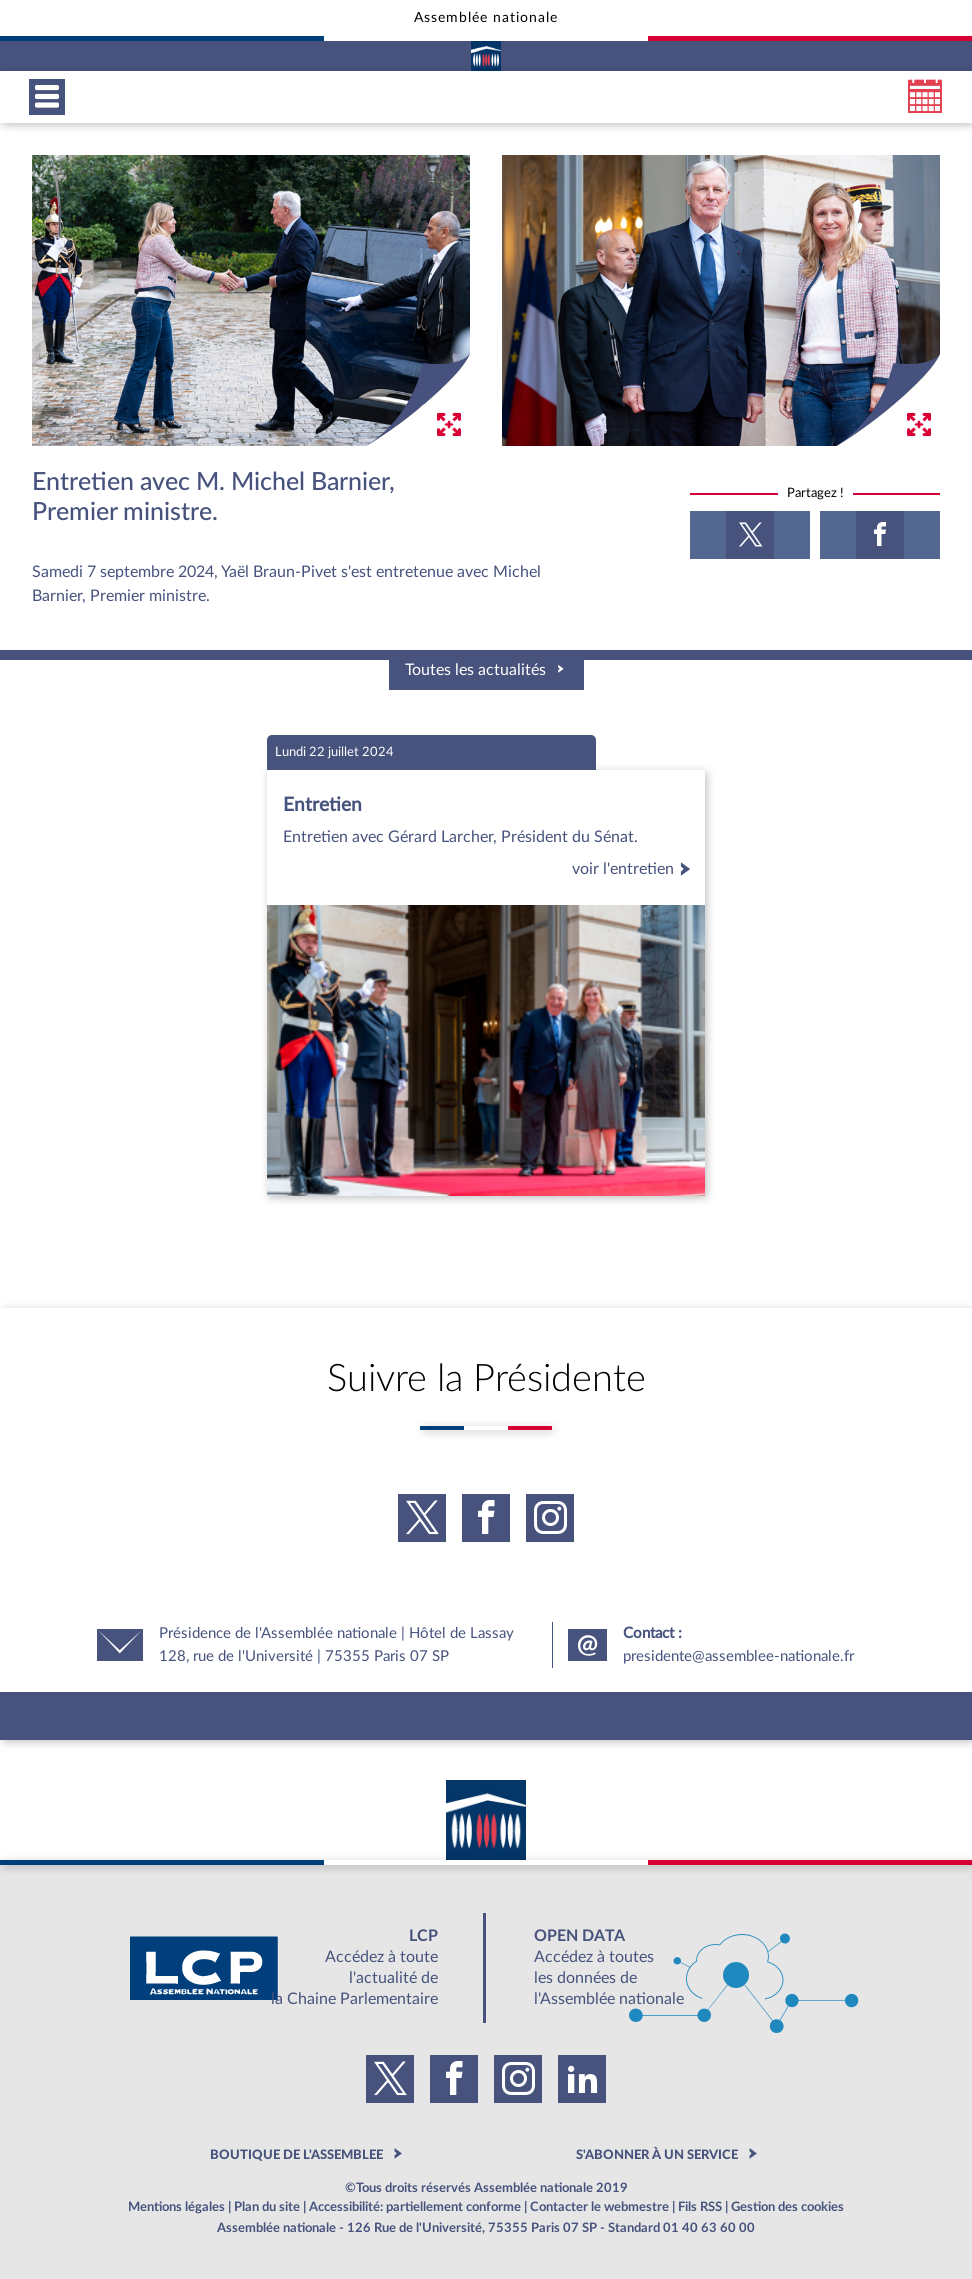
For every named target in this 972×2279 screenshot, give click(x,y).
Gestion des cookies (787, 2207)
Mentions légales (176, 2207)
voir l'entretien (634, 869)
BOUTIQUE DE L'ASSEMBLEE (296, 2155)
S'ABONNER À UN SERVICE (657, 2155)
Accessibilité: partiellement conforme (415, 2207)
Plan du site (267, 2207)
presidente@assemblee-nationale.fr (738, 1656)
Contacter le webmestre (599, 2207)
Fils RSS (700, 2207)
